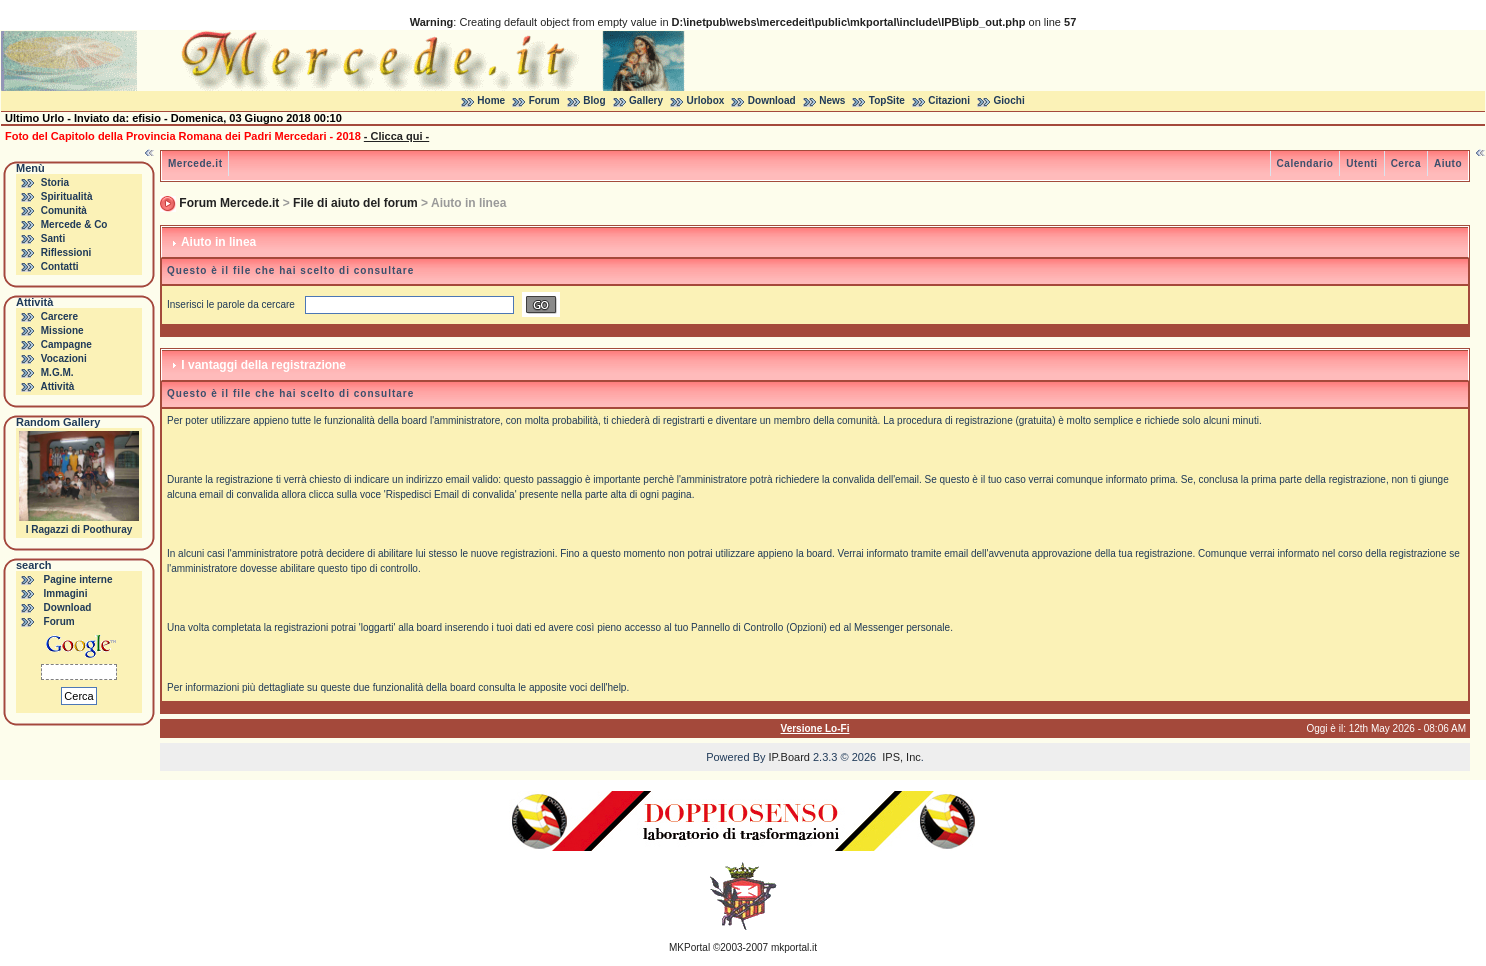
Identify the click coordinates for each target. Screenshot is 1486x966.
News (832, 100)
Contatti (60, 266)
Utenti (1361, 163)
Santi (53, 238)
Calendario (1305, 163)
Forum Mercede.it (229, 203)
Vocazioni (64, 358)
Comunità (64, 210)
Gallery (646, 100)
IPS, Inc (901, 757)
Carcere (59, 316)
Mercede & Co (74, 224)
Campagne (66, 344)
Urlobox (706, 100)
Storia (55, 182)
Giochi (1009, 100)
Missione (62, 330)
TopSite (887, 100)
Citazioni (949, 100)
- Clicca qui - (396, 136)
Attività (57, 386)
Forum (544, 100)
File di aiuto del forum (355, 203)
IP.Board (789, 757)
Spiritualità (67, 196)
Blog (594, 100)
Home (491, 100)
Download (772, 100)
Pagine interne (78, 579)
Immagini (66, 593)
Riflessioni (66, 252)
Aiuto (1448, 163)
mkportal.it (794, 947)
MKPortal (689, 947)
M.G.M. (57, 372)
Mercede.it (195, 163)
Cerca (1406, 163)
